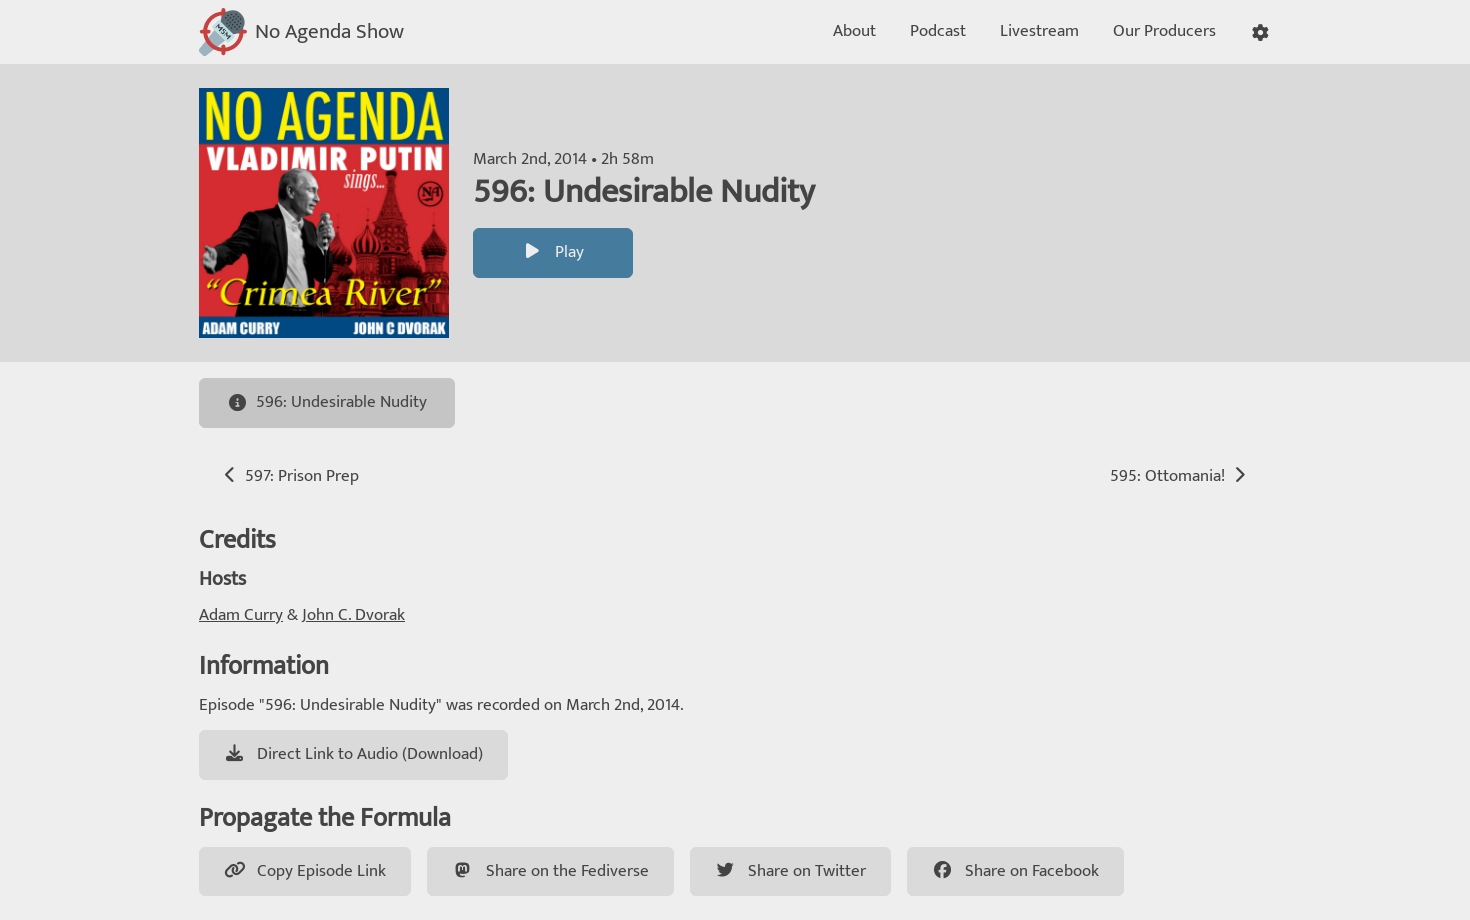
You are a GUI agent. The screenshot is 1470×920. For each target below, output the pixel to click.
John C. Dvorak (353, 615)
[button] (1260, 32)
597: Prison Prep (289, 476)
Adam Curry (241, 615)
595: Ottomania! (1180, 476)
